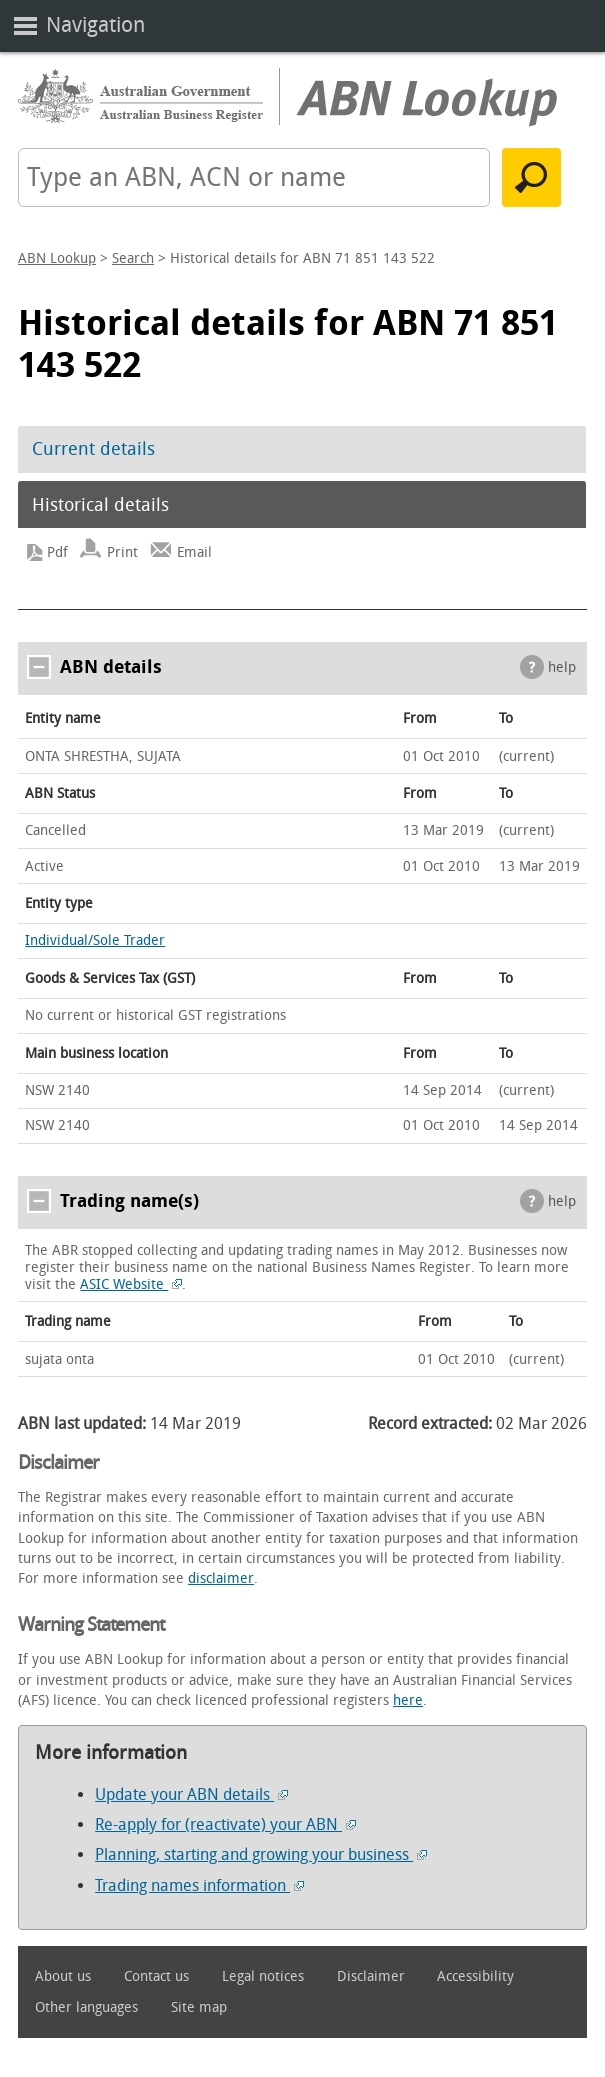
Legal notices (263, 1976)
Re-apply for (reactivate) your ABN (225, 1824)
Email (194, 552)
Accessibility (475, 1976)
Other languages (86, 2007)
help (562, 667)
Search (133, 258)
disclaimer (221, 1578)
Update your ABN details (191, 1794)
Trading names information (199, 1885)
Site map (199, 2007)
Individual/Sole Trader (95, 940)
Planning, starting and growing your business (261, 1854)
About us (63, 1976)
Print (122, 552)
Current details (93, 449)
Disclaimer (371, 1976)
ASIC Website (131, 1284)
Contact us (156, 1976)
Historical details (100, 505)
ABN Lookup (57, 258)
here (408, 1700)
